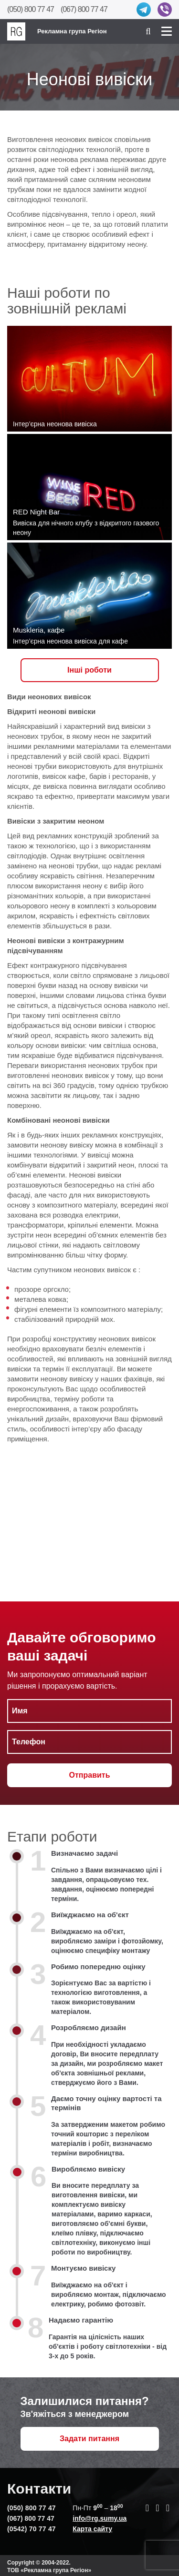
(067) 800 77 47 (84, 9)
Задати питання (89, 2439)
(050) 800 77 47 (30, 9)
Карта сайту (92, 2529)
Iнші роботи (89, 670)
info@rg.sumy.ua (99, 2518)
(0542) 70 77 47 (31, 2529)
